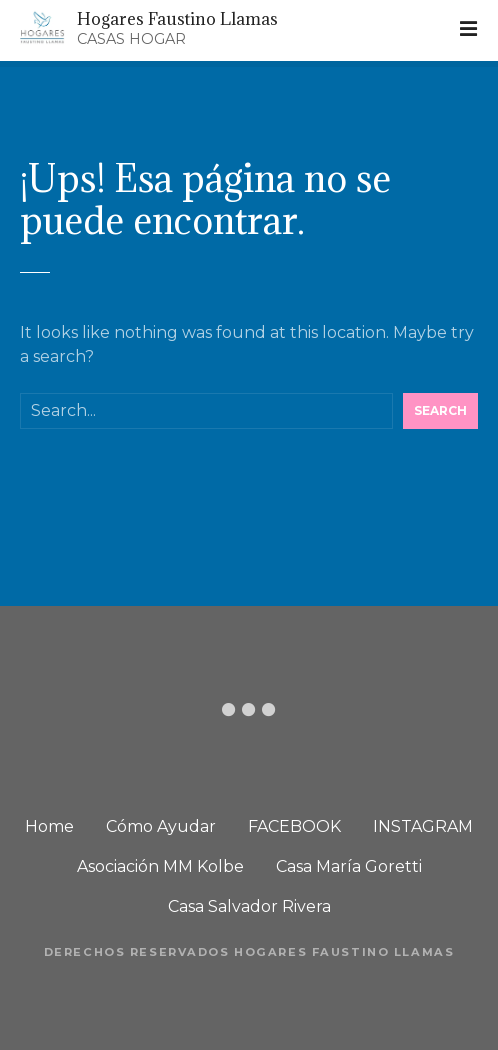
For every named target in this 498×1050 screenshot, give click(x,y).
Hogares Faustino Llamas (177, 19)
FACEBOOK (294, 826)
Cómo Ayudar (161, 826)
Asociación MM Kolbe (160, 866)
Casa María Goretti (349, 866)
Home (49, 826)
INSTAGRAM (423, 826)
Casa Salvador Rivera (249, 906)
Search (440, 410)
